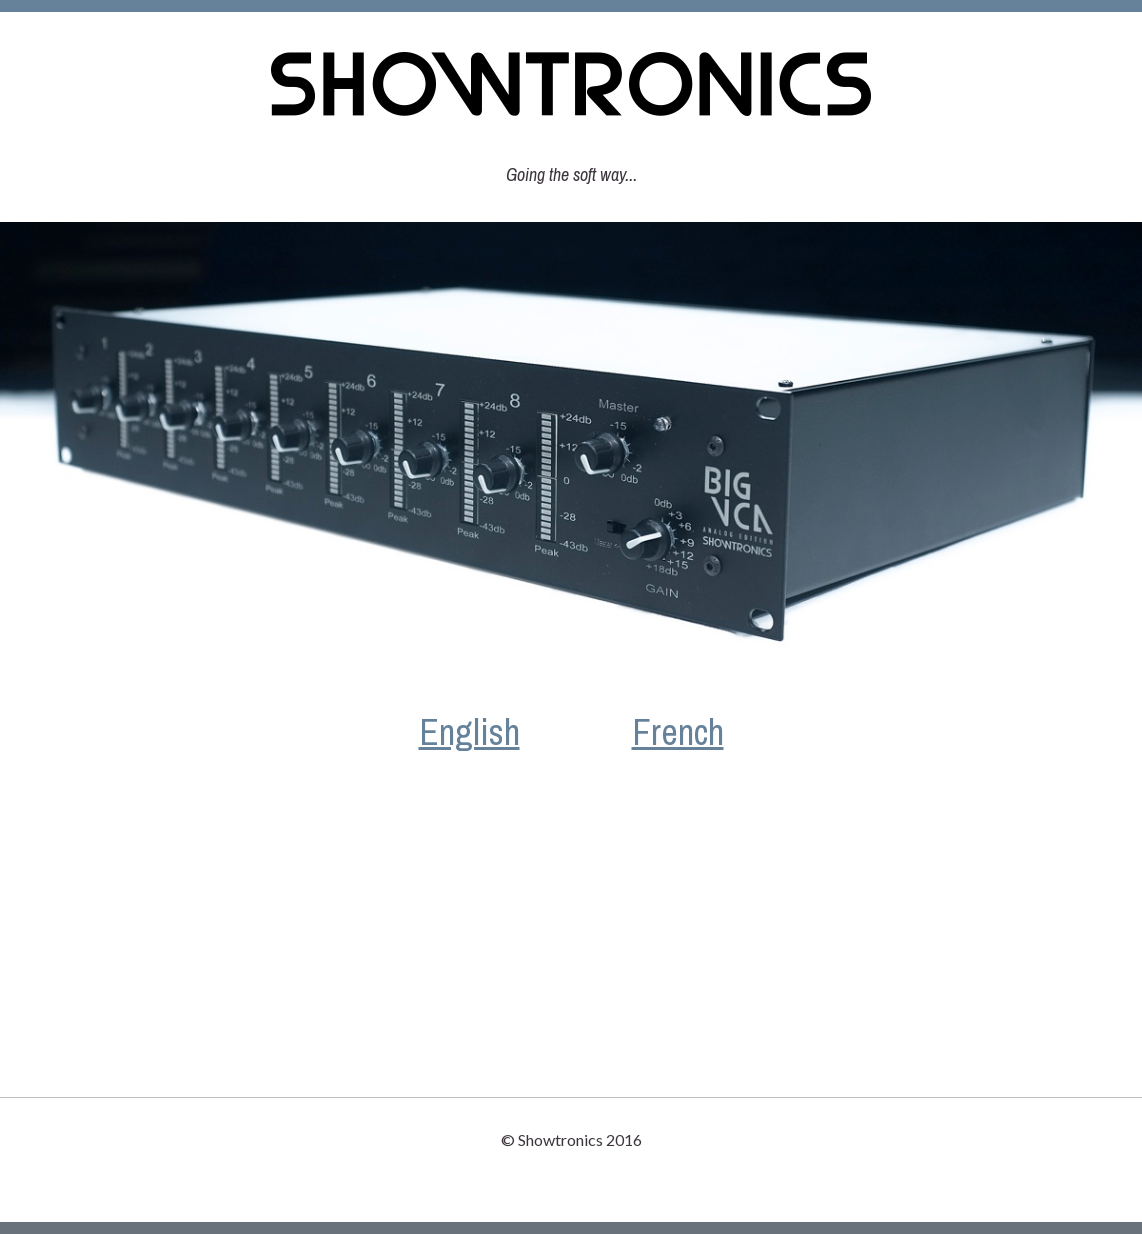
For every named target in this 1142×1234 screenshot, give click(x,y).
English (469, 732)
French (678, 732)
